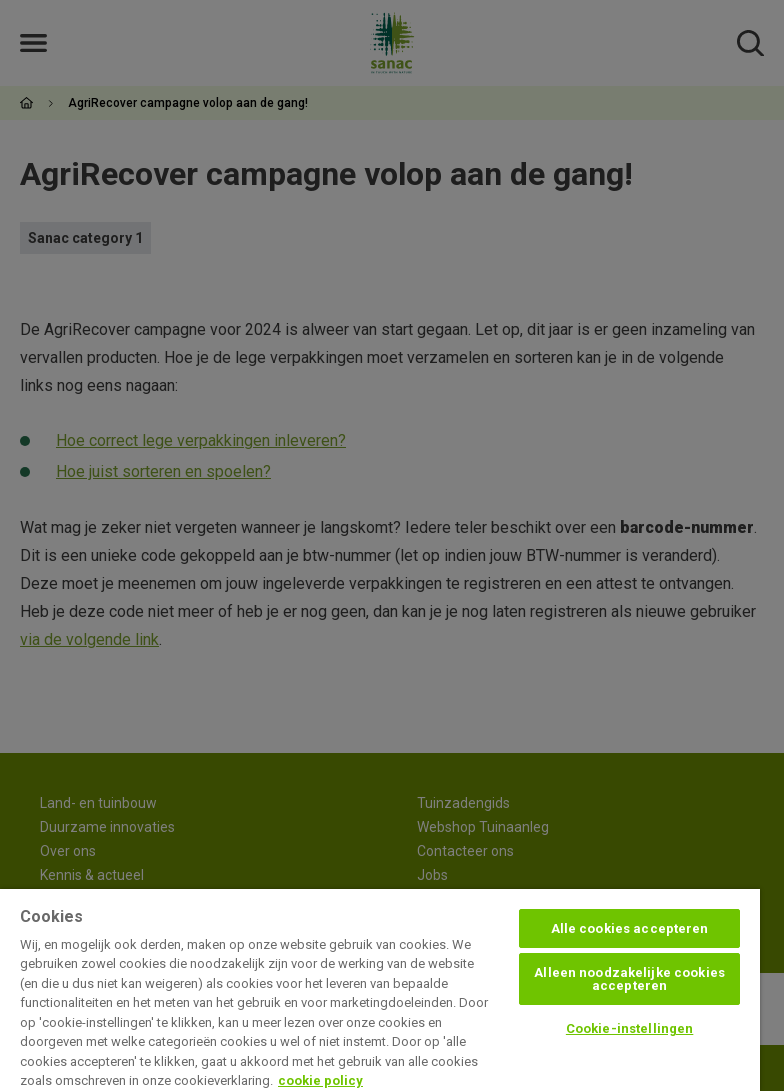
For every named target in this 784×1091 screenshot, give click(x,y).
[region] (380, 990)
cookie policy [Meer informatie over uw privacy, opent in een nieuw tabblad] (320, 1080)
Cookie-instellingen (629, 1028)
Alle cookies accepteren (630, 928)
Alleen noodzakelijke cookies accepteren (629, 979)
